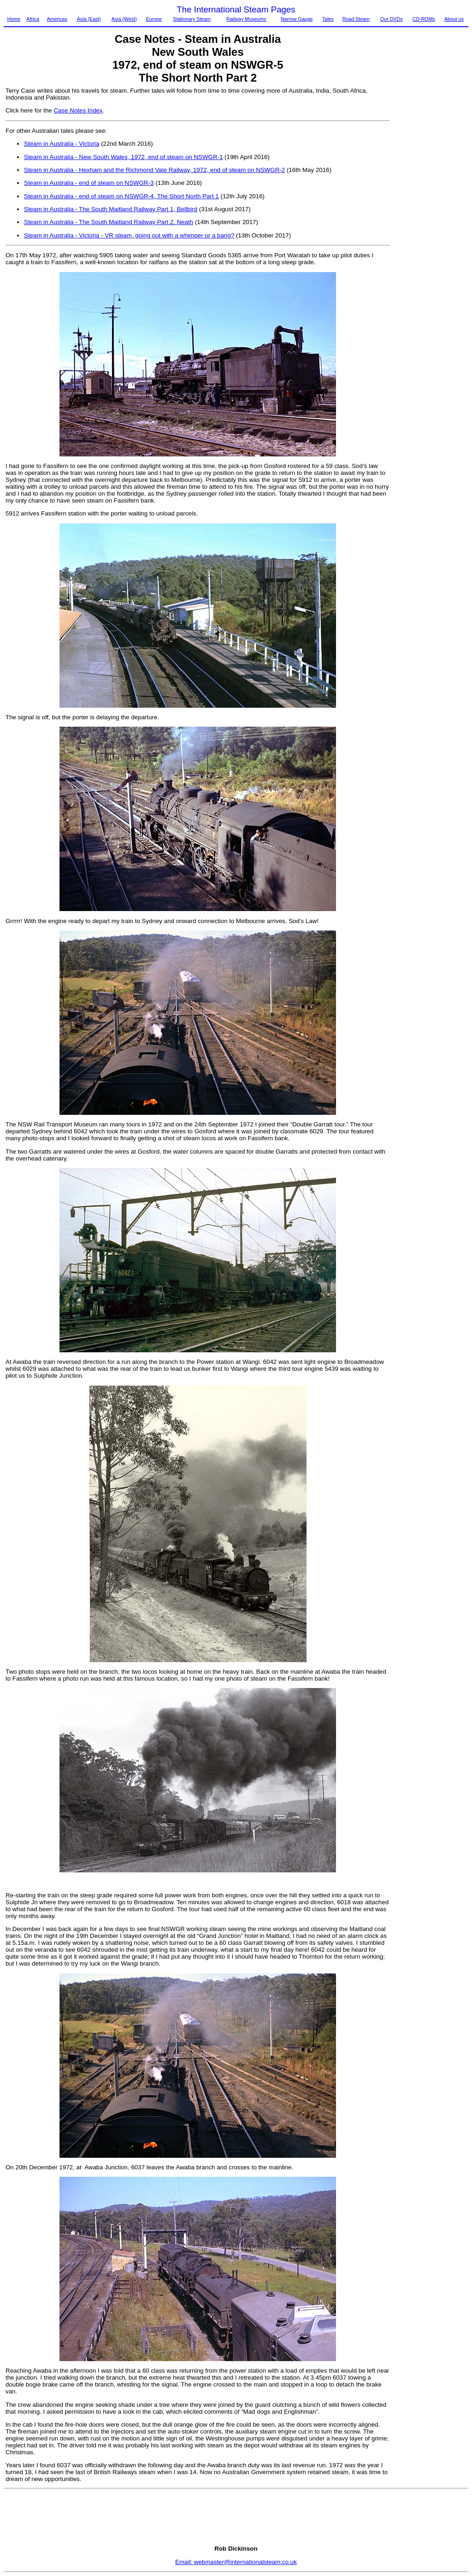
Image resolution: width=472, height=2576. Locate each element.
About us (454, 19)
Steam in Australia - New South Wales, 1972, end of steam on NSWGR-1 (123, 157)
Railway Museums (246, 19)
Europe (153, 19)
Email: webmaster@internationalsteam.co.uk (236, 2561)
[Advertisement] (429, 225)
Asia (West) (124, 19)
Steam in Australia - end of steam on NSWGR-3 (89, 182)
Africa (33, 19)
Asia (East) (89, 19)
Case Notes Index (77, 110)
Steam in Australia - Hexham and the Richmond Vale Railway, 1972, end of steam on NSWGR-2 (154, 169)
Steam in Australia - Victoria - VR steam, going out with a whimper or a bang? (129, 235)
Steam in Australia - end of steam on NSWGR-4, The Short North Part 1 (121, 196)
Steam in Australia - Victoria (61, 143)
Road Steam (356, 19)
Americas (57, 19)
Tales (328, 19)
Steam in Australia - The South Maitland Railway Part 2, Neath (108, 222)
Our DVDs (391, 19)
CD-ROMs (424, 19)
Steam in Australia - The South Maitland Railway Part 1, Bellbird (110, 209)
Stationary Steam (192, 19)
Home (13, 19)
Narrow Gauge (297, 19)
